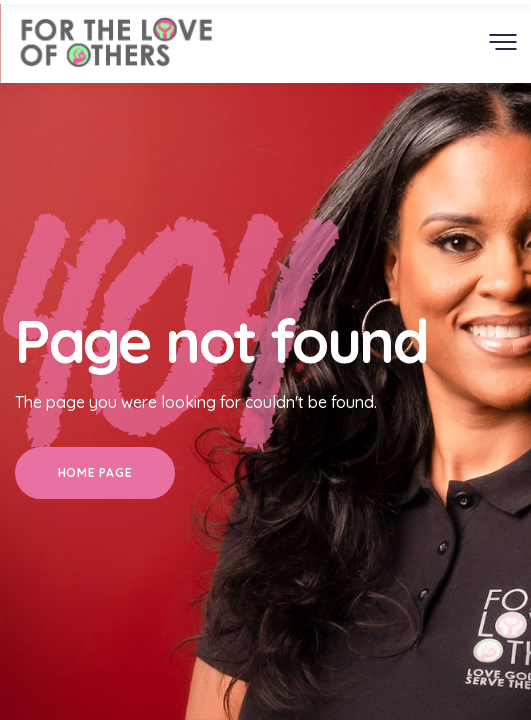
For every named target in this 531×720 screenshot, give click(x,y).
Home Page (95, 472)
